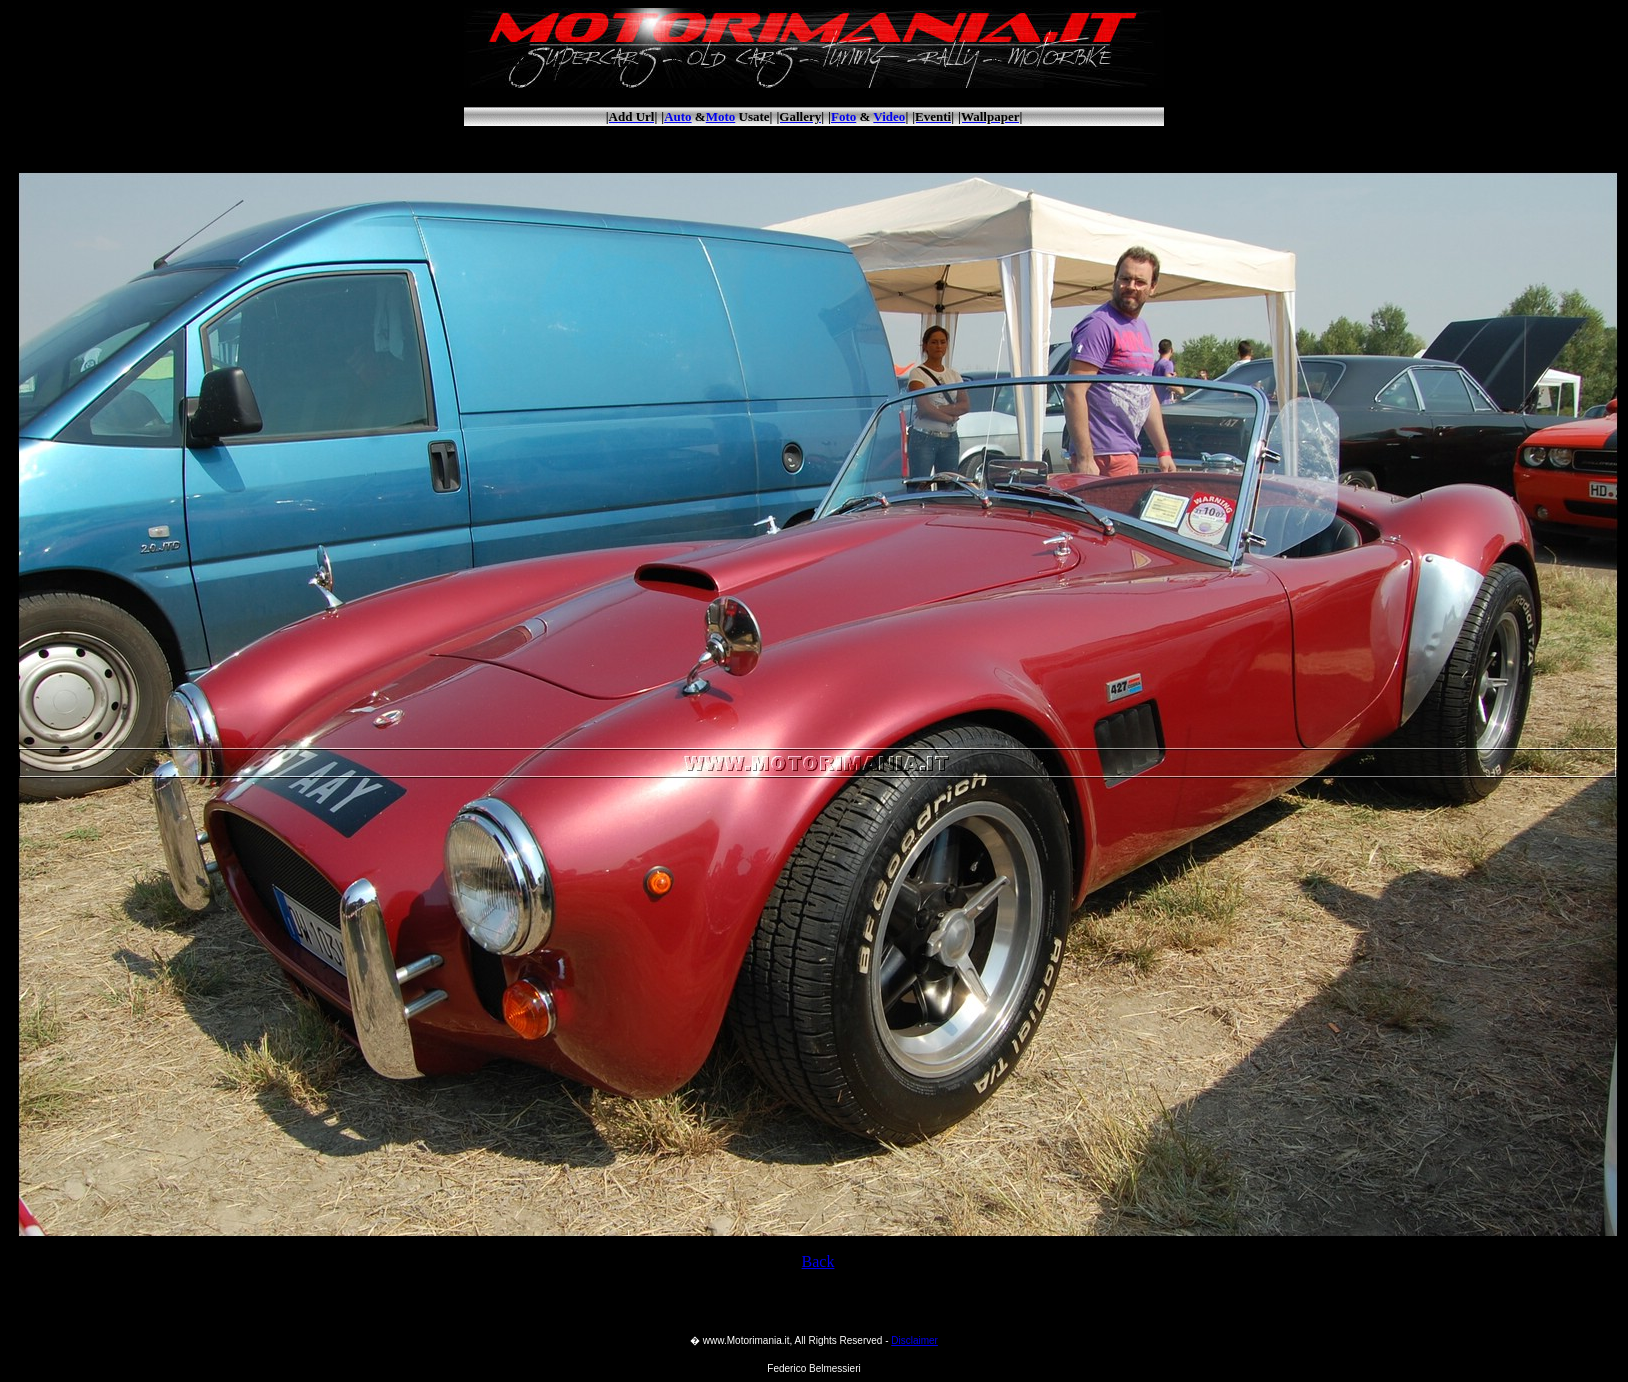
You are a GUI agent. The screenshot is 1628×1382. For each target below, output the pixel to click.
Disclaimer (914, 1340)
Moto (721, 116)
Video (889, 116)
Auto (677, 116)
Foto (843, 116)
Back (818, 1261)
